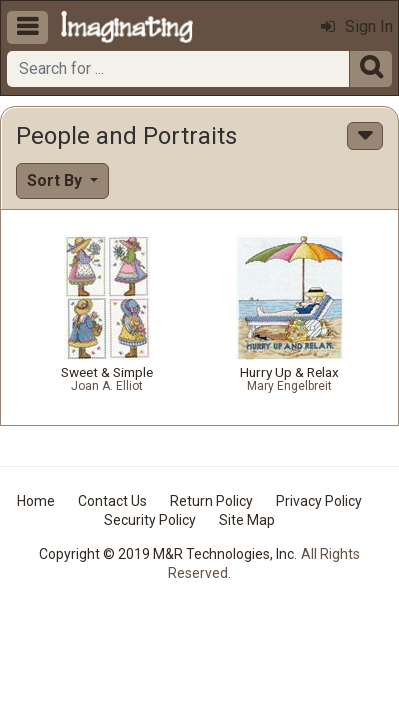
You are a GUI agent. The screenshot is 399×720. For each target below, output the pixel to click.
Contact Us (112, 501)
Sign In (357, 26)
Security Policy (150, 520)
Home (36, 501)
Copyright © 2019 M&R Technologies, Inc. (168, 554)
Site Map (247, 520)
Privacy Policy (319, 501)
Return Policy (211, 501)
